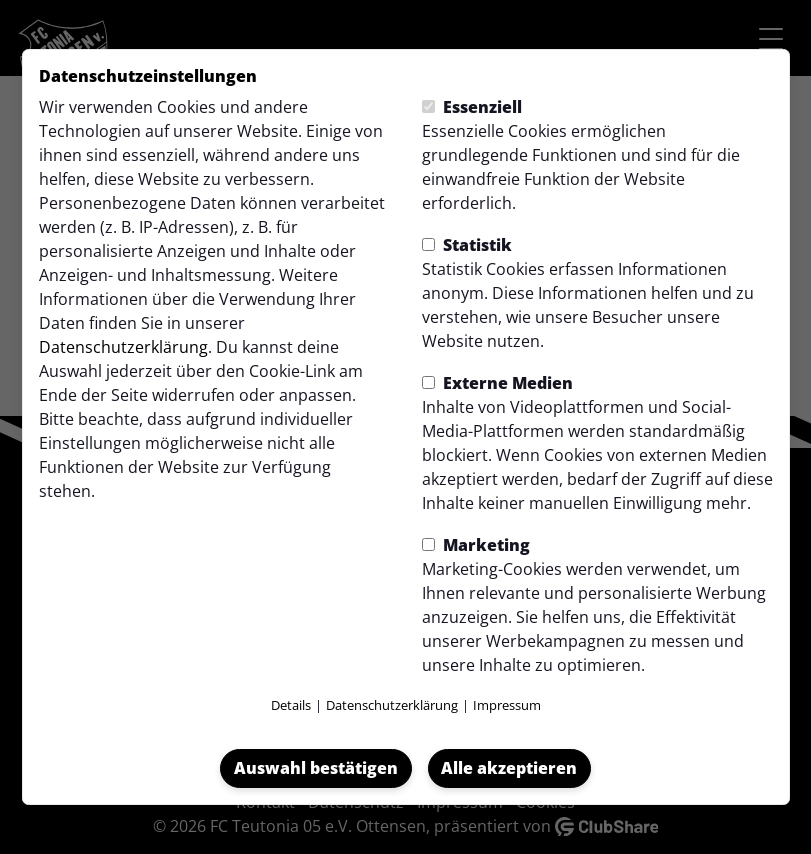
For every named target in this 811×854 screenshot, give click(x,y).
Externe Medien (497, 383)
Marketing (476, 545)
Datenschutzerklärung (123, 347)
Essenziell (472, 107)
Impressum (507, 705)
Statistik (467, 245)
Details (291, 705)
